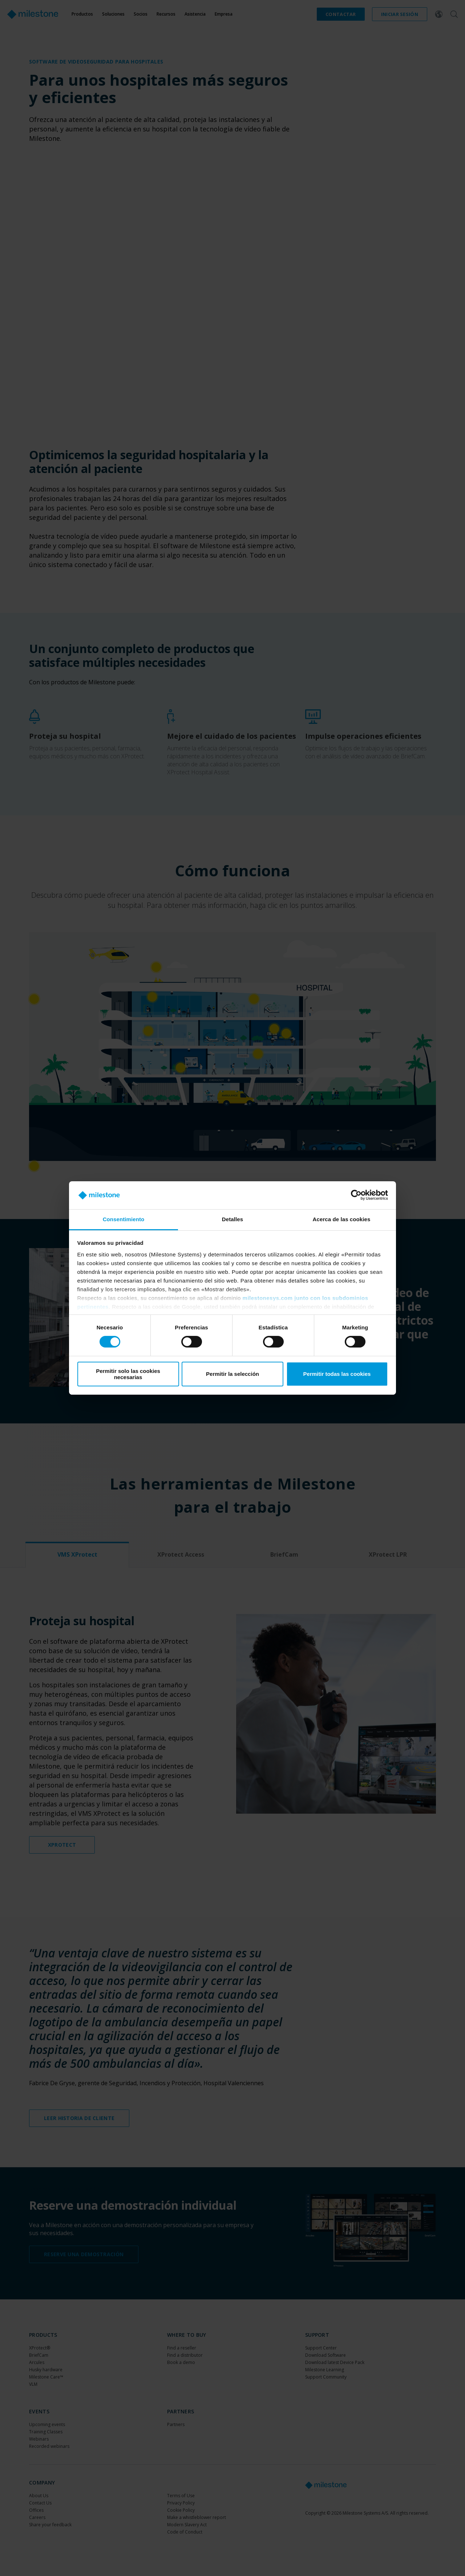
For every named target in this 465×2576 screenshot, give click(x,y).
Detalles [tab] (232, 1219)
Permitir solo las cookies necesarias (128, 1374)
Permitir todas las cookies (337, 1374)
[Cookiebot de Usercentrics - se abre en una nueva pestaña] (356, 1195)
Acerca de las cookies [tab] (342, 1219)
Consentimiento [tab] (124, 1219)
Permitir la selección (232, 1374)
